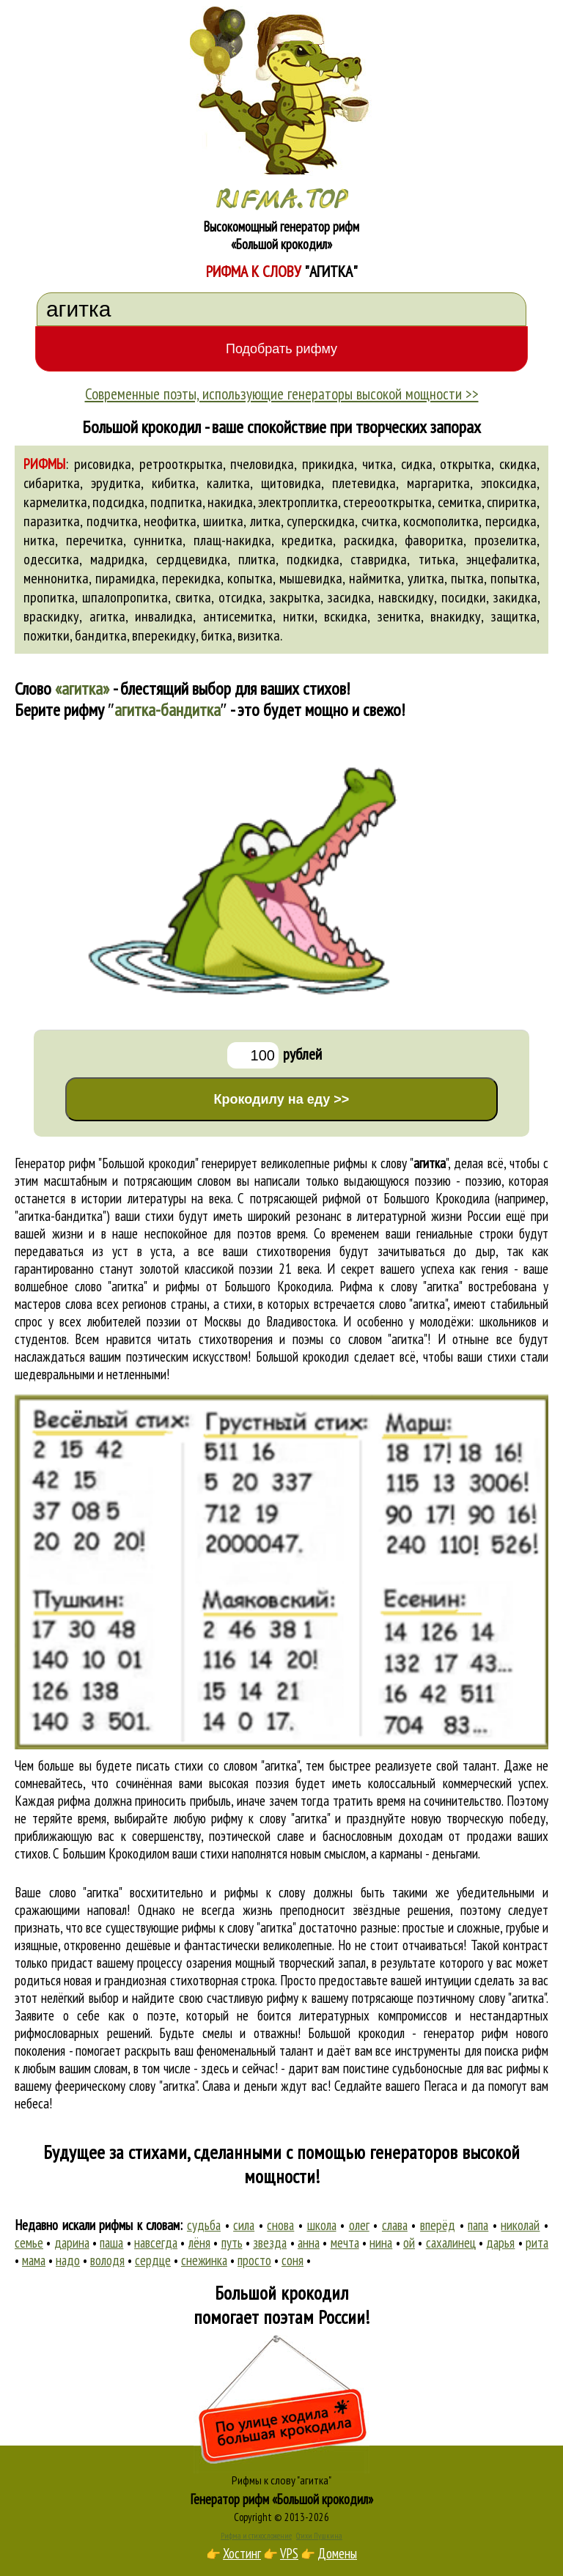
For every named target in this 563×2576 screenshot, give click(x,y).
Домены (337, 2553)
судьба (204, 2225)
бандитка (101, 635)
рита (537, 2242)
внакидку (455, 616)
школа (321, 2225)
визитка (259, 635)
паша (111, 2242)
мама (33, 2260)
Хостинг (242, 2553)
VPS (289, 2553)
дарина (71, 2242)
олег (359, 2225)
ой (409, 2242)
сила (243, 2225)
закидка (515, 597)
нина (380, 2242)
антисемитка (238, 616)
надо (68, 2260)
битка (216, 635)
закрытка (295, 597)
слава (395, 2225)
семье (29, 2242)
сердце (153, 2260)
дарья (500, 2242)
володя (107, 2260)
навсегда (155, 2242)
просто (254, 2260)
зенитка (399, 616)
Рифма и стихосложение (256, 2536)
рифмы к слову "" (391, 1163)
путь (232, 2242)
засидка (349, 597)
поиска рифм (516, 2050)
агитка (107, 616)
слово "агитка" (413, 1304)
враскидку (51, 616)
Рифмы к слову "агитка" (281, 2480)
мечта (345, 2242)
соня (292, 2260)
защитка (514, 616)
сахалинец (451, 2242)
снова (280, 2225)
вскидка (345, 616)
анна (309, 2242)
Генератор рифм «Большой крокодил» (282, 2499)
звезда (270, 2242)
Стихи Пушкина (319, 2536)
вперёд (437, 2225)
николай (520, 2225)
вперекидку (164, 635)
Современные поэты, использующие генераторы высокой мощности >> (282, 393)
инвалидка (164, 616)
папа (478, 2225)
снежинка (204, 2260)
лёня (199, 2242)
